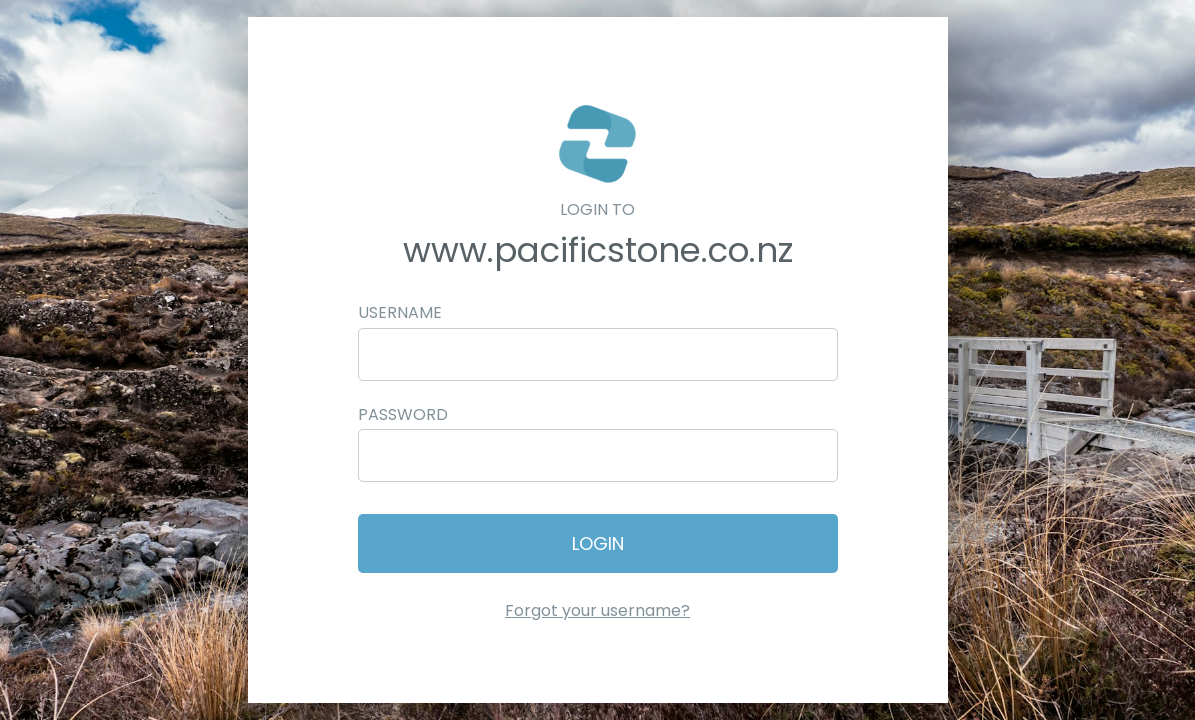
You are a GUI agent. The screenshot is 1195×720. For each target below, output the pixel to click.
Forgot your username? (597, 610)
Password (403, 414)
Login (598, 543)
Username (400, 312)
